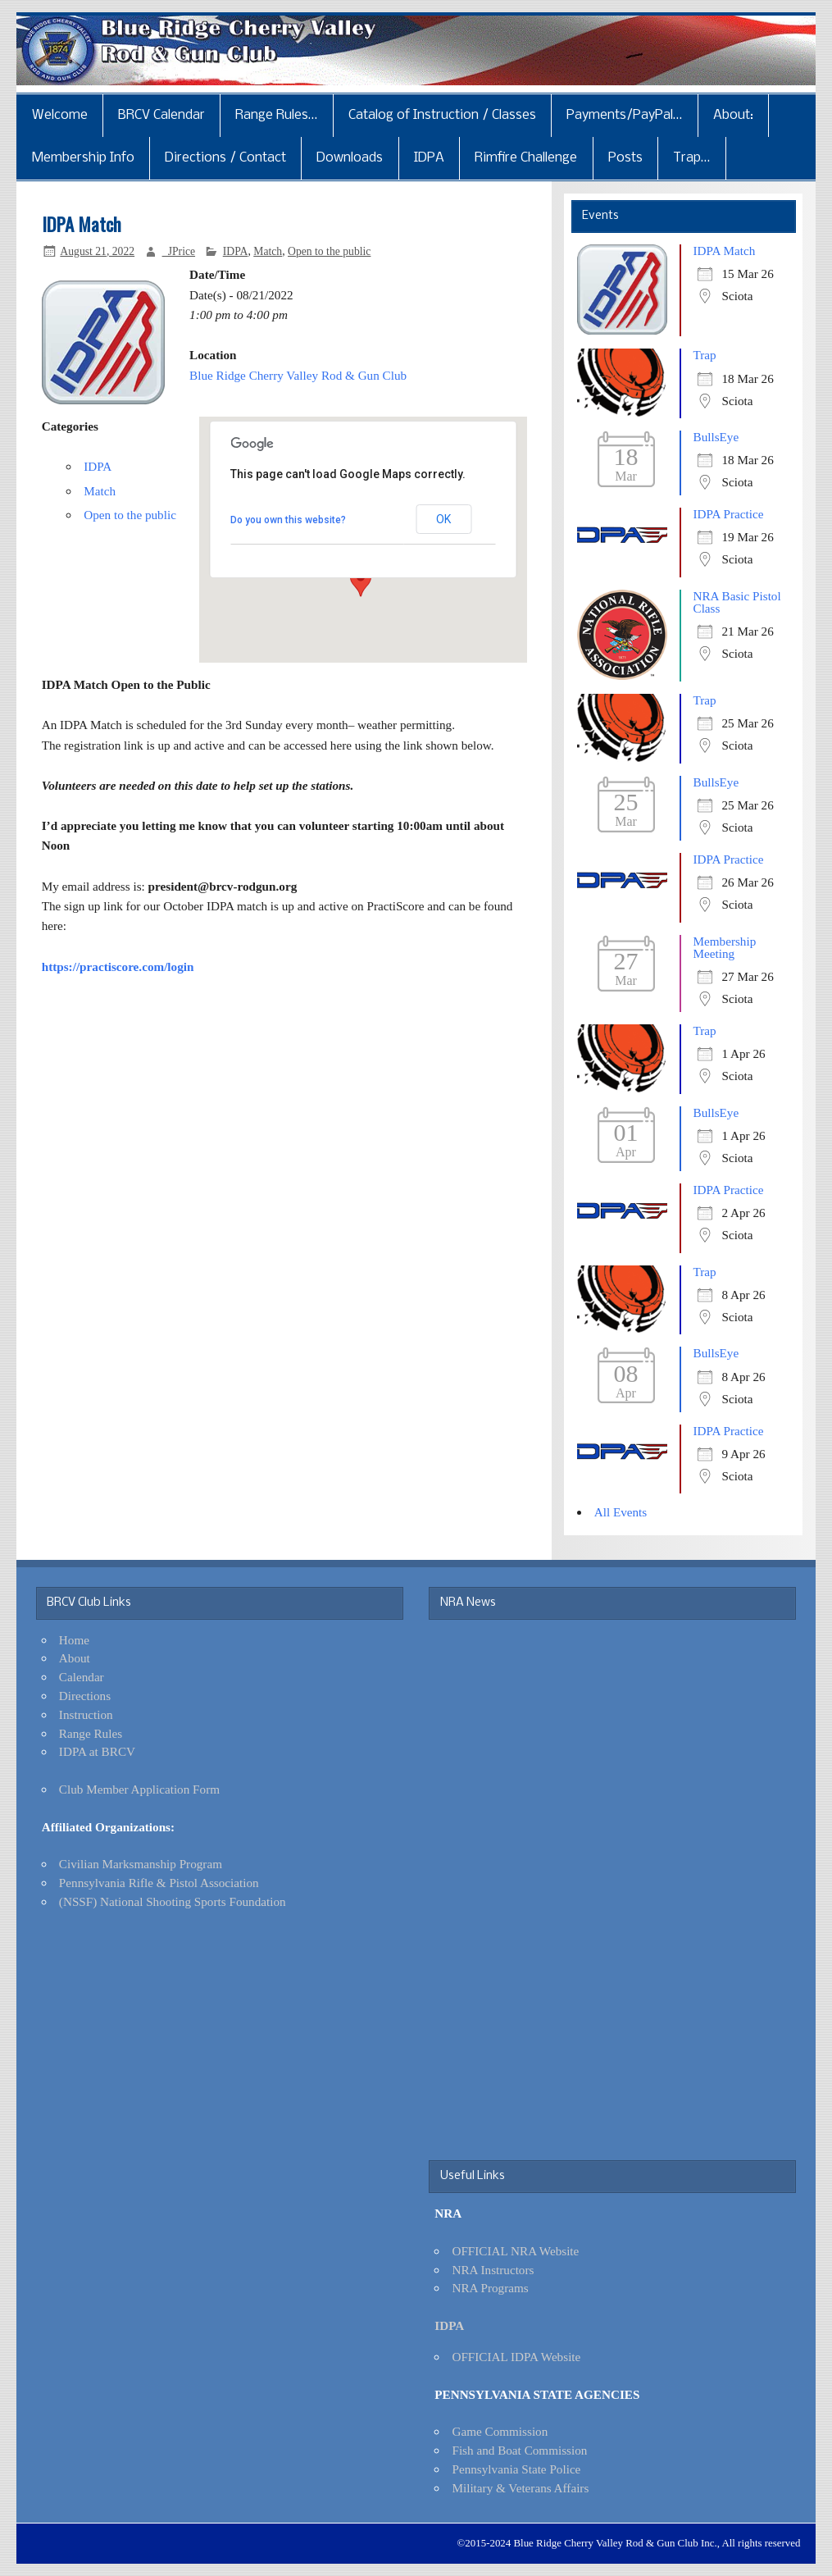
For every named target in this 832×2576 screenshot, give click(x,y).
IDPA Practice (728, 514)
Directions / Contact (225, 158)
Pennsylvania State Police (516, 2469)
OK (443, 519)
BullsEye (716, 437)
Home (74, 1640)
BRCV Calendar (161, 115)
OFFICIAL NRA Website (515, 2251)
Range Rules (90, 1733)
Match (267, 251)
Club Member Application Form (139, 1789)
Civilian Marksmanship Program (140, 1864)
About (74, 1658)
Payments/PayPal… (624, 115)
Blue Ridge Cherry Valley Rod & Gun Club (298, 375)
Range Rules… (276, 115)
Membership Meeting (725, 947)
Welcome (60, 115)
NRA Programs (490, 2288)
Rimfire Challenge (526, 158)
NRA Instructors (493, 2270)
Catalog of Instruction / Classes (442, 115)
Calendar (81, 1677)
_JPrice (178, 251)
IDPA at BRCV (97, 1751)
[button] (360, 581)
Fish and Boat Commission (519, 2450)
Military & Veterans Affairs (520, 2488)
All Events (621, 1512)
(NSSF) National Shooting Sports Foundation (172, 1901)
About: (733, 115)
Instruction (86, 1714)
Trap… (691, 158)
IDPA (429, 158)
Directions (85, 1696)
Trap (704, 355)
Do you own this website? (288, 520)
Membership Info (83, 158)
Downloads (349, 158)
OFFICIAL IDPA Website (516, 2357)
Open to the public (329, 251)
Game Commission (500, 2431)
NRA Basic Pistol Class (737, 602)
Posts (625, 158)
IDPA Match (724, 251)
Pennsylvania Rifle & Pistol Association (159, 1883)
